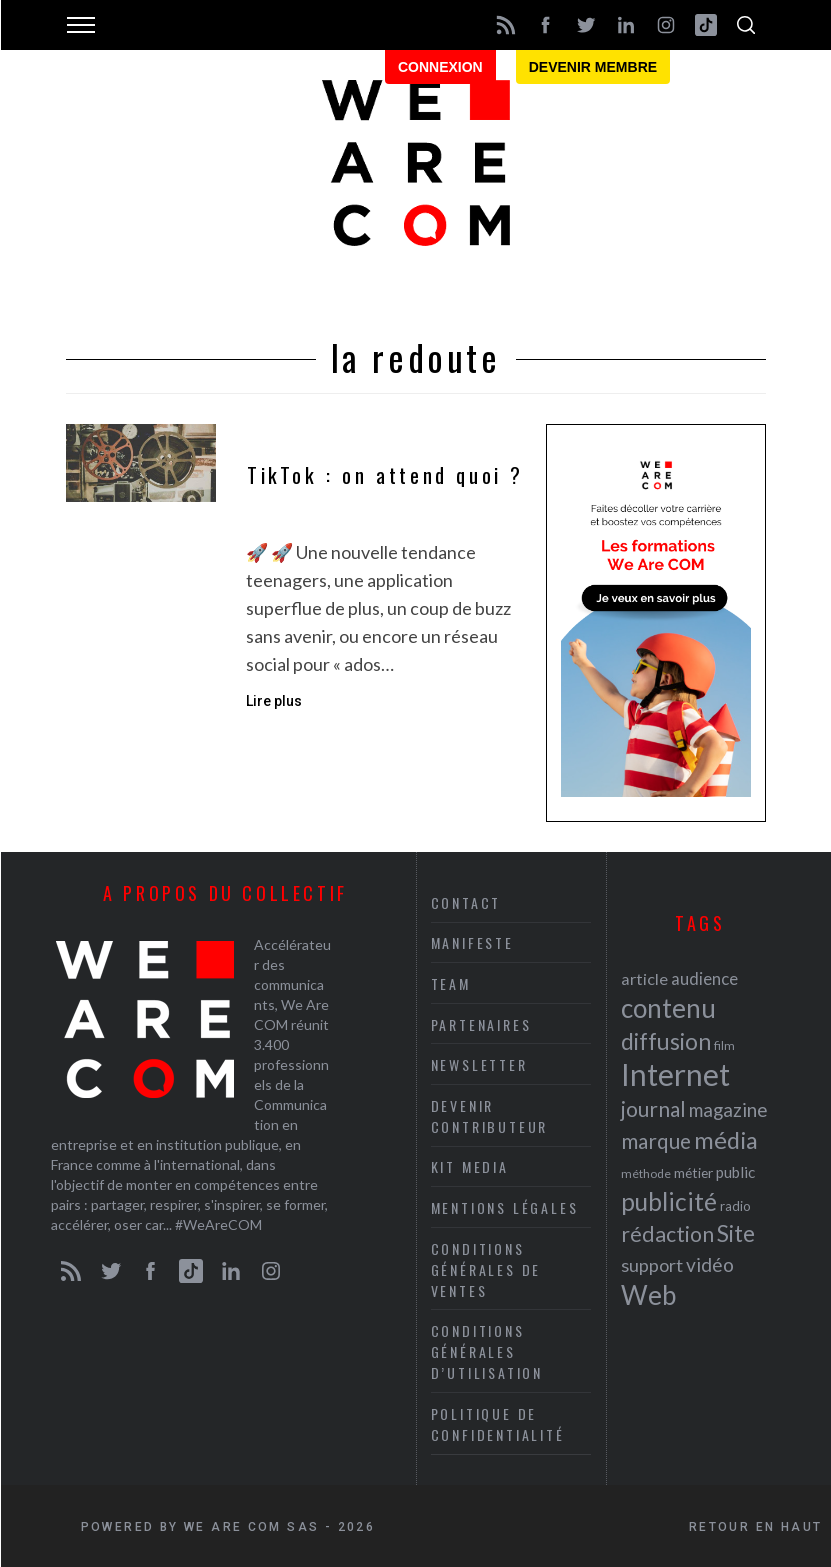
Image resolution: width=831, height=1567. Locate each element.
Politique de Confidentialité (498, 1424)
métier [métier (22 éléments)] (693, 1172)
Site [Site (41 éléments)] (736, 1233)
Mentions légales (505, 1207)
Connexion (440, 67)
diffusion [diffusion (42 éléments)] (666, 1041)
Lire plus (274, 701)
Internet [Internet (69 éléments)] (675, 1074)
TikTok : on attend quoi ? (385, 475)
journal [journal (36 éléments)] (653, 1108)
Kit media (470, 1166)
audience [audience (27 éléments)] (704, 978)
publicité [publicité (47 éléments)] (669, 1201)
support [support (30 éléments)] (652, 1265)
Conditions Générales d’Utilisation (487, 1351)
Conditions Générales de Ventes (486, 1269)
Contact (466, 902)
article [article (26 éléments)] (644, 978)
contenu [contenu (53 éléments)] (668, 1008)
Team (451, 983)
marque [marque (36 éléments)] (656, 1140)
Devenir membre (593, 67)
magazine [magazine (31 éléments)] (728, 1109)
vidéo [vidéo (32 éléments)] (710, 1264)
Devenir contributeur (490, 1116)
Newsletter (479, 1064)
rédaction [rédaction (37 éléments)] (667, 1234)
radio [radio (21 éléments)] (735, 1206)
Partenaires (481, 1024)
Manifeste (472, 942)
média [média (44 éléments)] (726, 1140)
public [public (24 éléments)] (735, 1172)
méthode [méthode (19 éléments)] (646, 1173)
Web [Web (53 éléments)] (648, 1295)
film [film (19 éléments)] (724, 1045)
